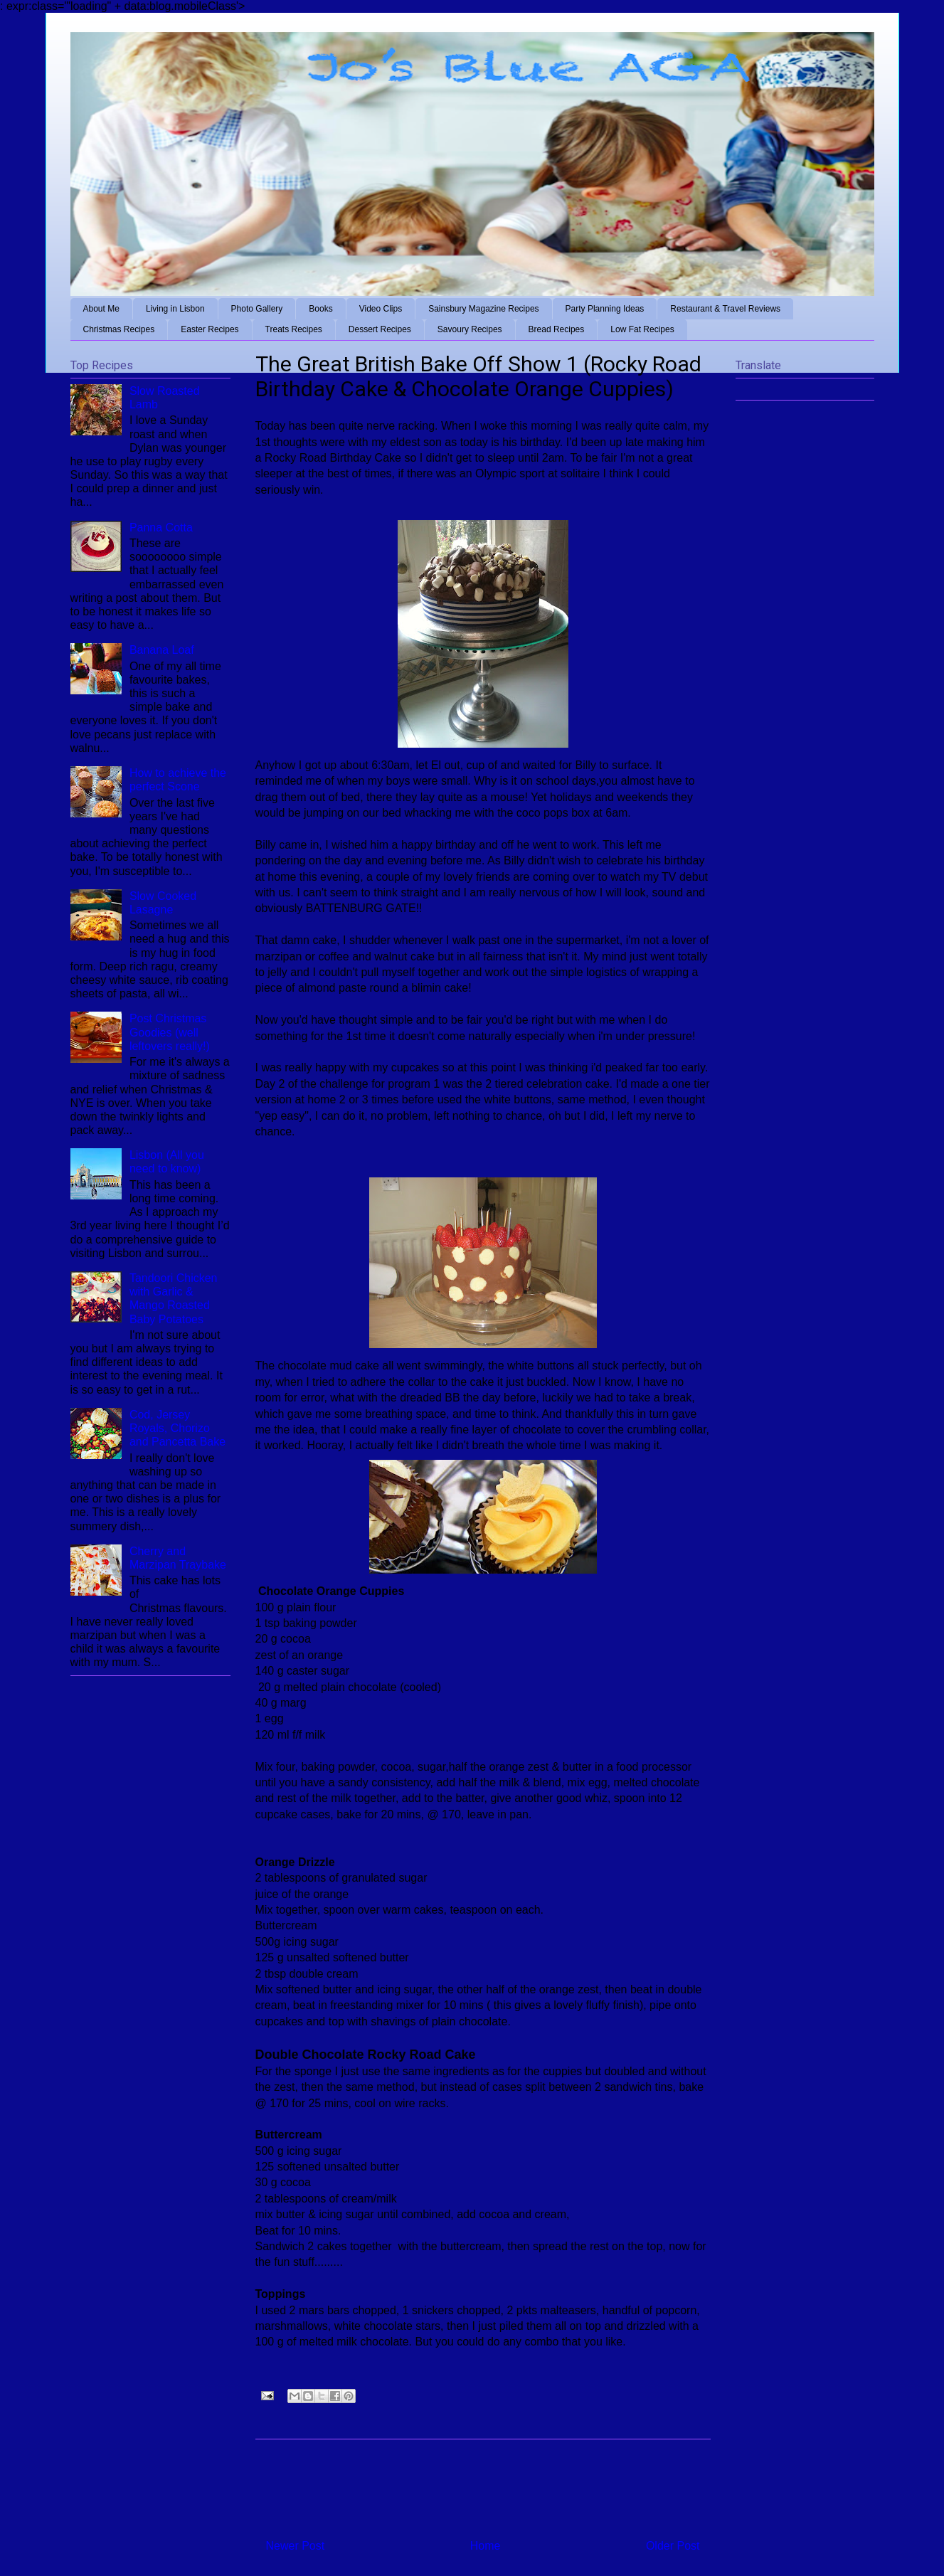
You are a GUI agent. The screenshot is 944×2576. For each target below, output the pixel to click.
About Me (101, 309)
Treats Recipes (293, 329)
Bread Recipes (557, 329)
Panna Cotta (161, 527)
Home (485, 2546)
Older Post (673, 2546)
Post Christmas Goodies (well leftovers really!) (169, 1031)
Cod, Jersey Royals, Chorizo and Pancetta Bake (177, 1428)
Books (320, 309)
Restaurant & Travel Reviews (725, 309)
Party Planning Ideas (605, 309)
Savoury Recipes (469, 329)
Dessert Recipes (380, 329)
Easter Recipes (209, 329)
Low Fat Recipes (642, 329)
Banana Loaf (161, 650)
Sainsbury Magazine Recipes (483, 309)
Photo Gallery (257, 309)
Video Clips (380, 309)
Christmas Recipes (119, 329)
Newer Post (295, 2546)
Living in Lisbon (175, 309)
